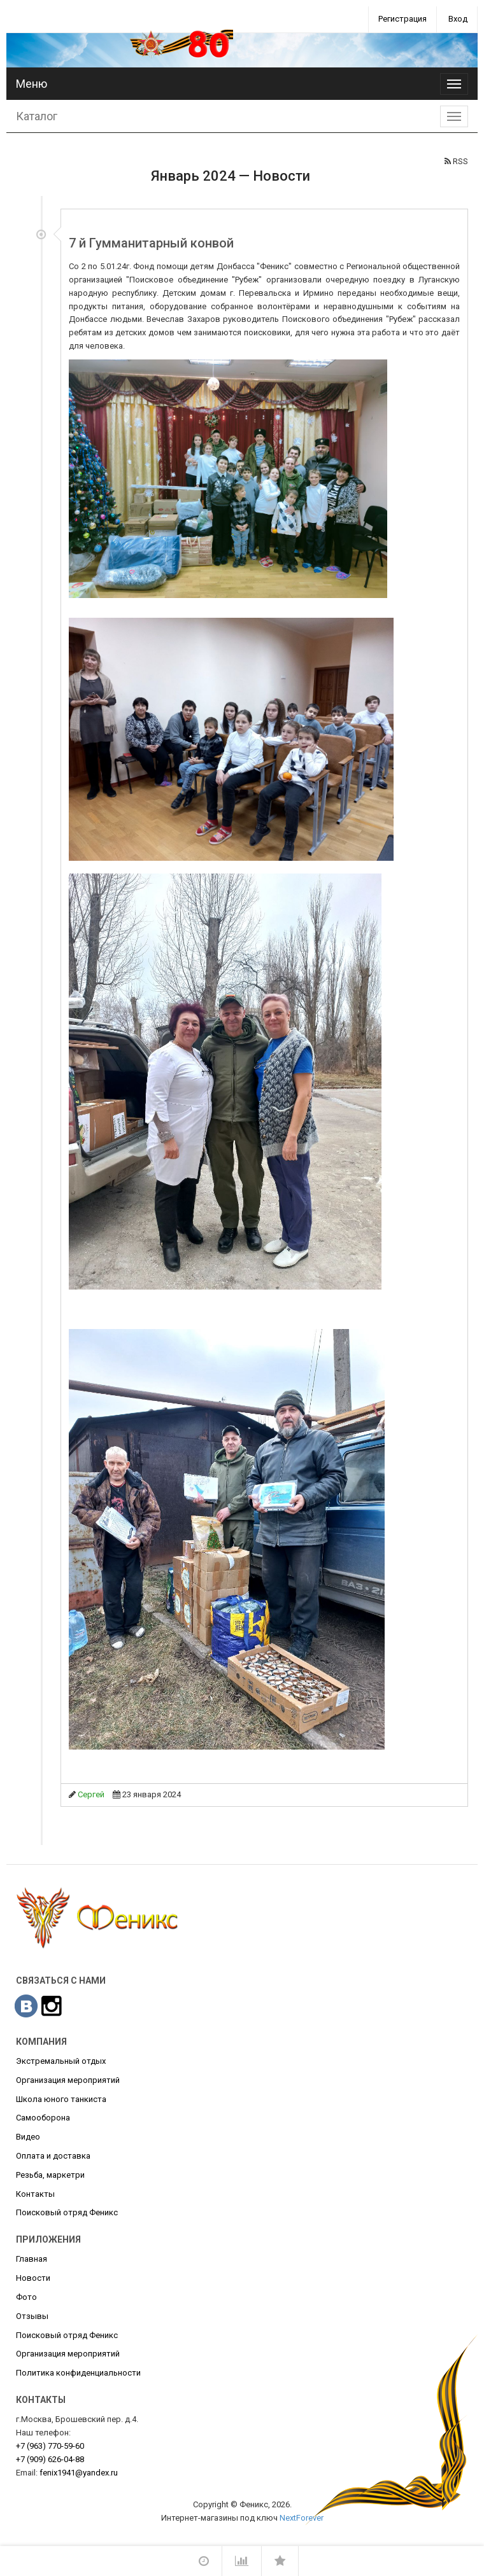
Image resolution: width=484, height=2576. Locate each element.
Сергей (91, 1794)
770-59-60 (50, 2446)
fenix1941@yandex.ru (78, 2472)
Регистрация (402, 19)
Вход (457, 19)
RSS (456, 161)
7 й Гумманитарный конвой (151, 243)
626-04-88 (50, 2459)
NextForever (302, 2518)
